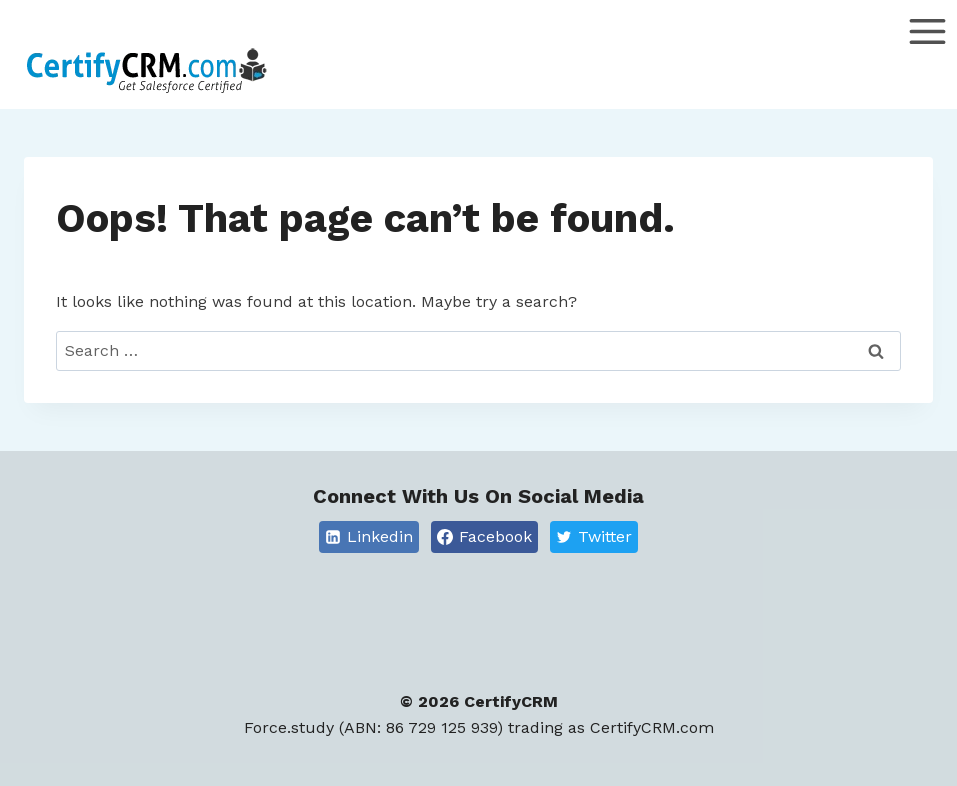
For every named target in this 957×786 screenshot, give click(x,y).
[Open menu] (927, 59)
